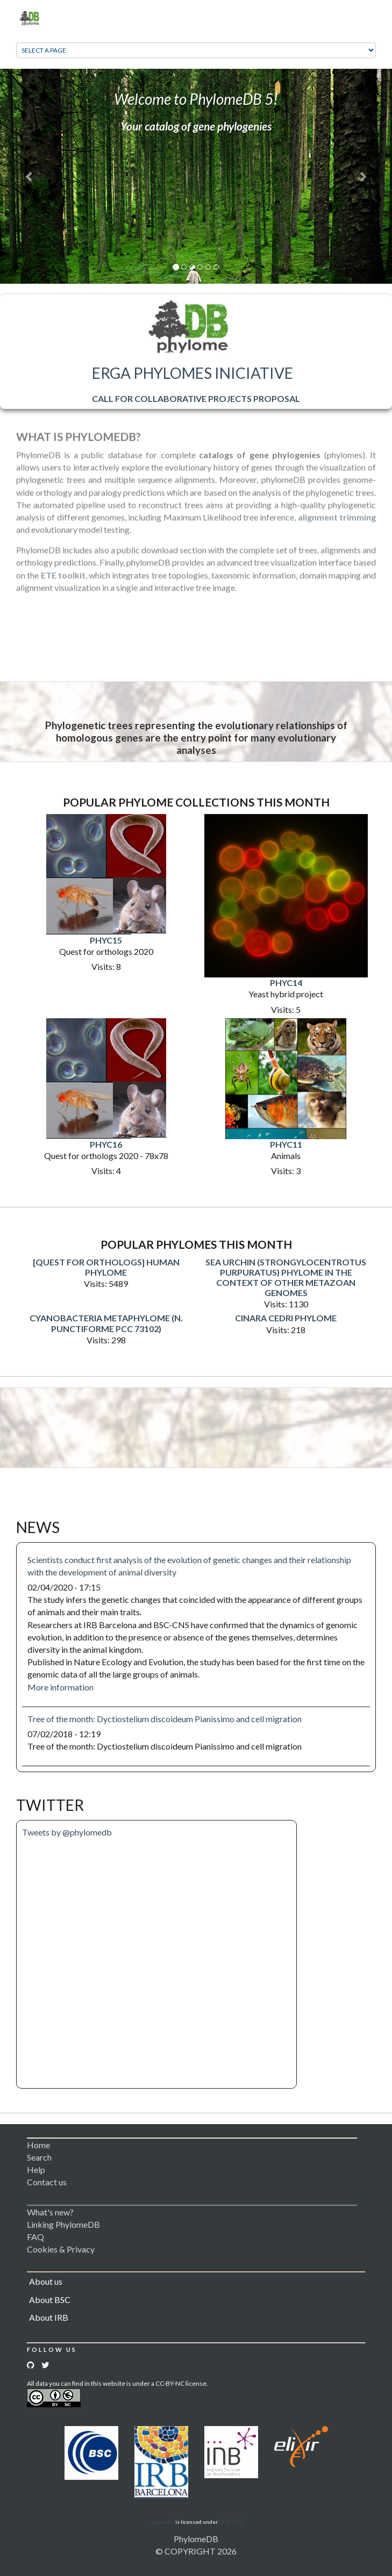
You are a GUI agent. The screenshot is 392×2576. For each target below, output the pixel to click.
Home (38, 2145)
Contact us (47, 2182)
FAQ (35, 2237)
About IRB (48, 2317)
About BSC (49, 2299)
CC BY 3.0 (231, 2522)
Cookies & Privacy (61, 2249)
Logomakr (162, 2522)
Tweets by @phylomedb (67, 1832)
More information (60, 1687)
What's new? (50, 2212)
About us (45, 2281)
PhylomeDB (196, 2539)
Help (36, 2169)
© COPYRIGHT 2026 (196, 2551)
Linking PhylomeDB (63, 2224)
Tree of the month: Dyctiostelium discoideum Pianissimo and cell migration (164, 1719)
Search (39, 2157)
